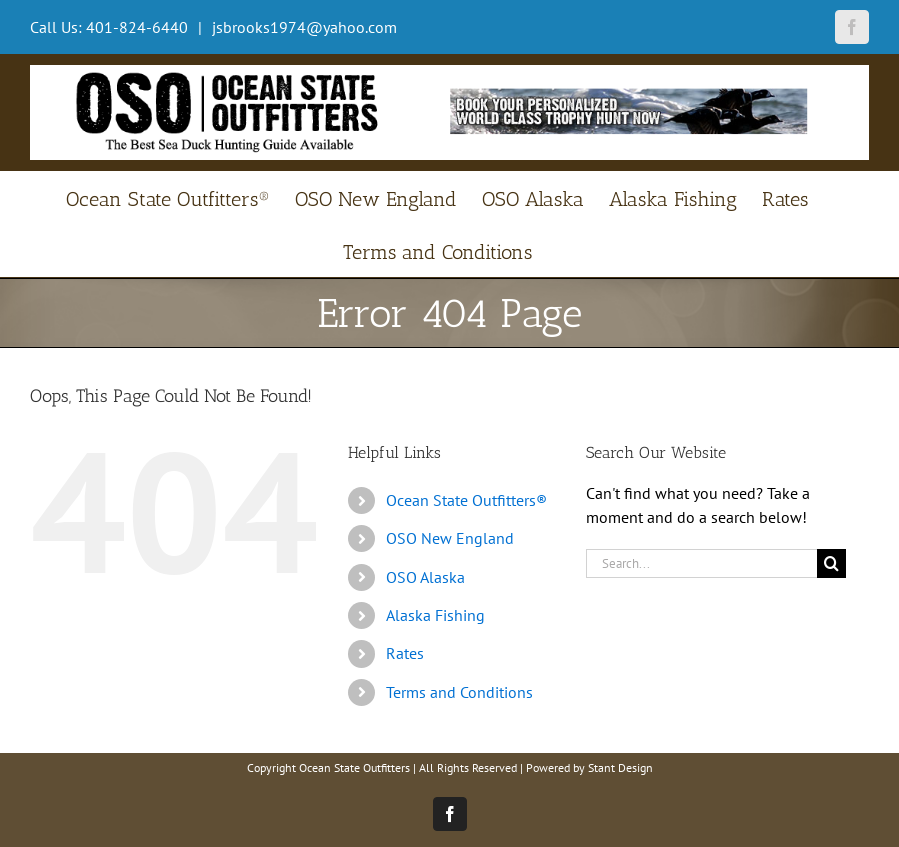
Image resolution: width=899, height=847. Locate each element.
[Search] (831, 563)
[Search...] (701, 563)
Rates (405, 653)
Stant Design (620, 767)
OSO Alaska (425, 577)
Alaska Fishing (435, 615)
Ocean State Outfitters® (466, 500)
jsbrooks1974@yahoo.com (302, 27)
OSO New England (450, 538)
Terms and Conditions (459, 692)
